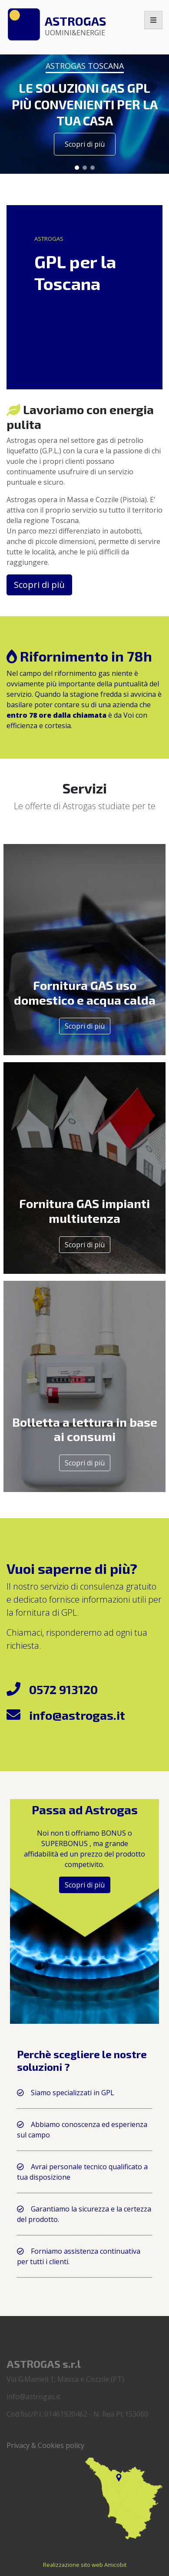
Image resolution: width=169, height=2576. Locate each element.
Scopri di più (85, 1026)
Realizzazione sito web (73, 2565)
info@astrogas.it (77, 1715)
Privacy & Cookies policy (45, 2445)
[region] (84, 108)
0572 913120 (63, 1689)
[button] (77, 167)
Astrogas (75, 25)
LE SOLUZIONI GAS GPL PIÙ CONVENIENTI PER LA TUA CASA (85, 104)
